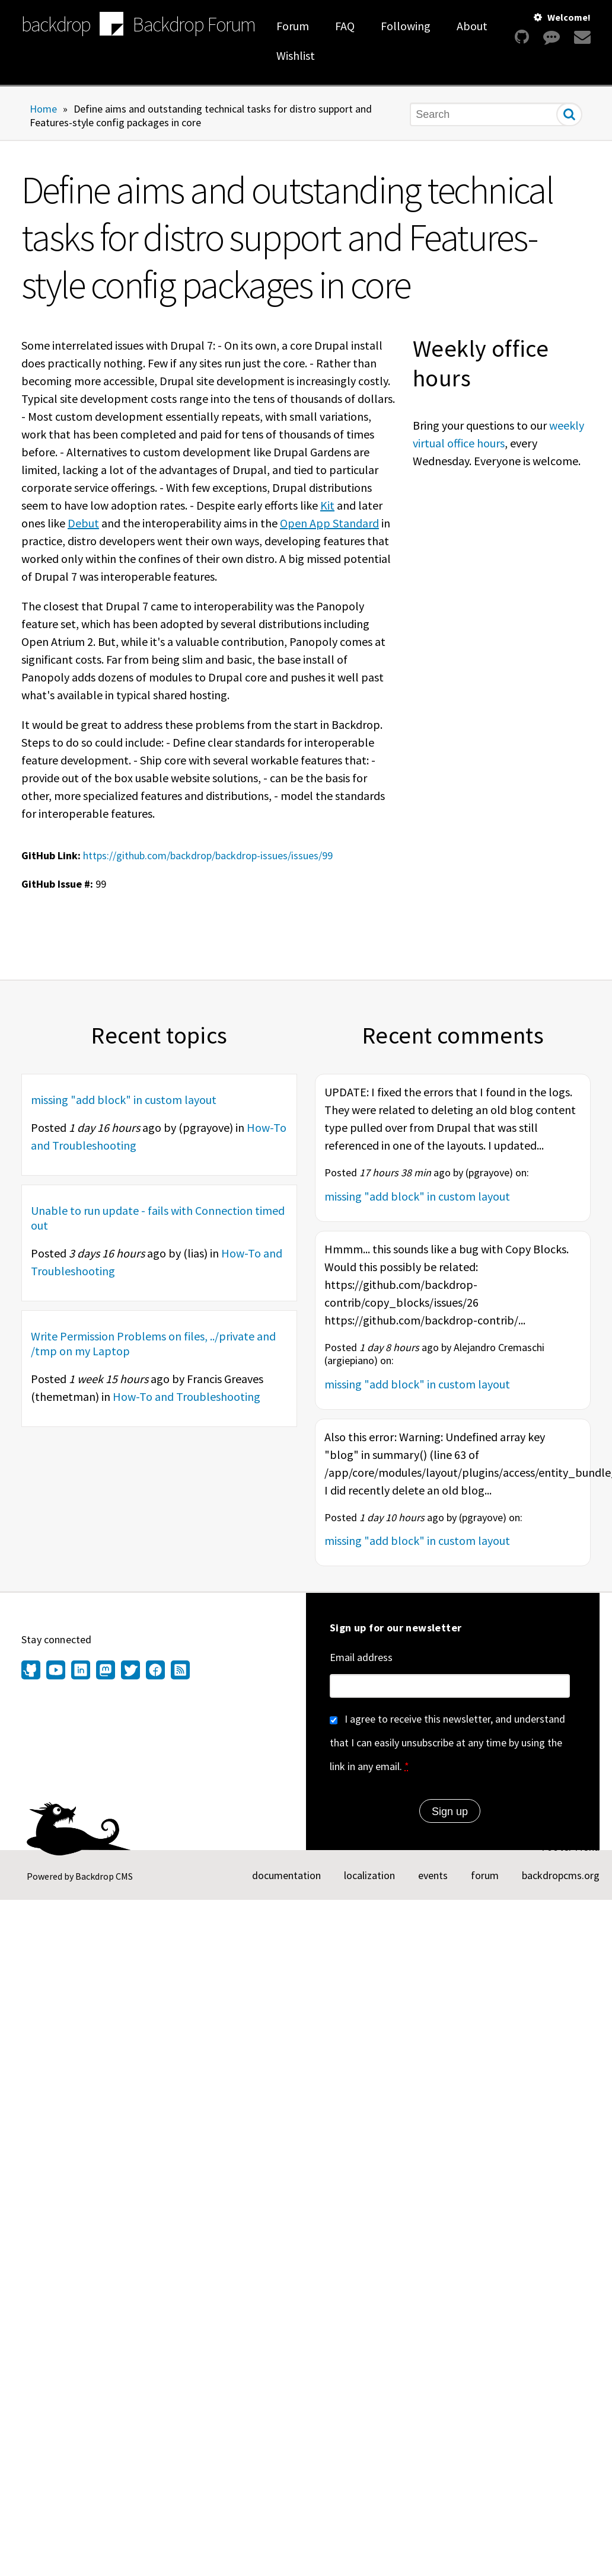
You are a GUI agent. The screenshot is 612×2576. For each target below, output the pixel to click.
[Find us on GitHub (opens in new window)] (32, 1671)
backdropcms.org (561, 1875)
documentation (286, 1875)
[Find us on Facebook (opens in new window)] (155, 1671)
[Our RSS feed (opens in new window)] (179, 1671)
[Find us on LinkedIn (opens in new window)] (80, 1671)
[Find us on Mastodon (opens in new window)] (105, 1671)
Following (406, 25)
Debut (83, 523)
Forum (292, 25)
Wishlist (295, 55)
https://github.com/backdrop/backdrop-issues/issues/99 (208, 855)
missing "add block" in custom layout (123, 1099)
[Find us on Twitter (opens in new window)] (130, 1671)
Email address (361, 1657)
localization (369, 1875)
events (433, 1875)
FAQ (345, 25)
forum (485, 1875)
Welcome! (569, 17)
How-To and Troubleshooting (186, 1396)
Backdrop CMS (104, 1876)
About (472, 25)
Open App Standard (329, 523)
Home (43, 109)
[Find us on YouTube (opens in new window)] (55, 1671)
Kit (327, 505)
